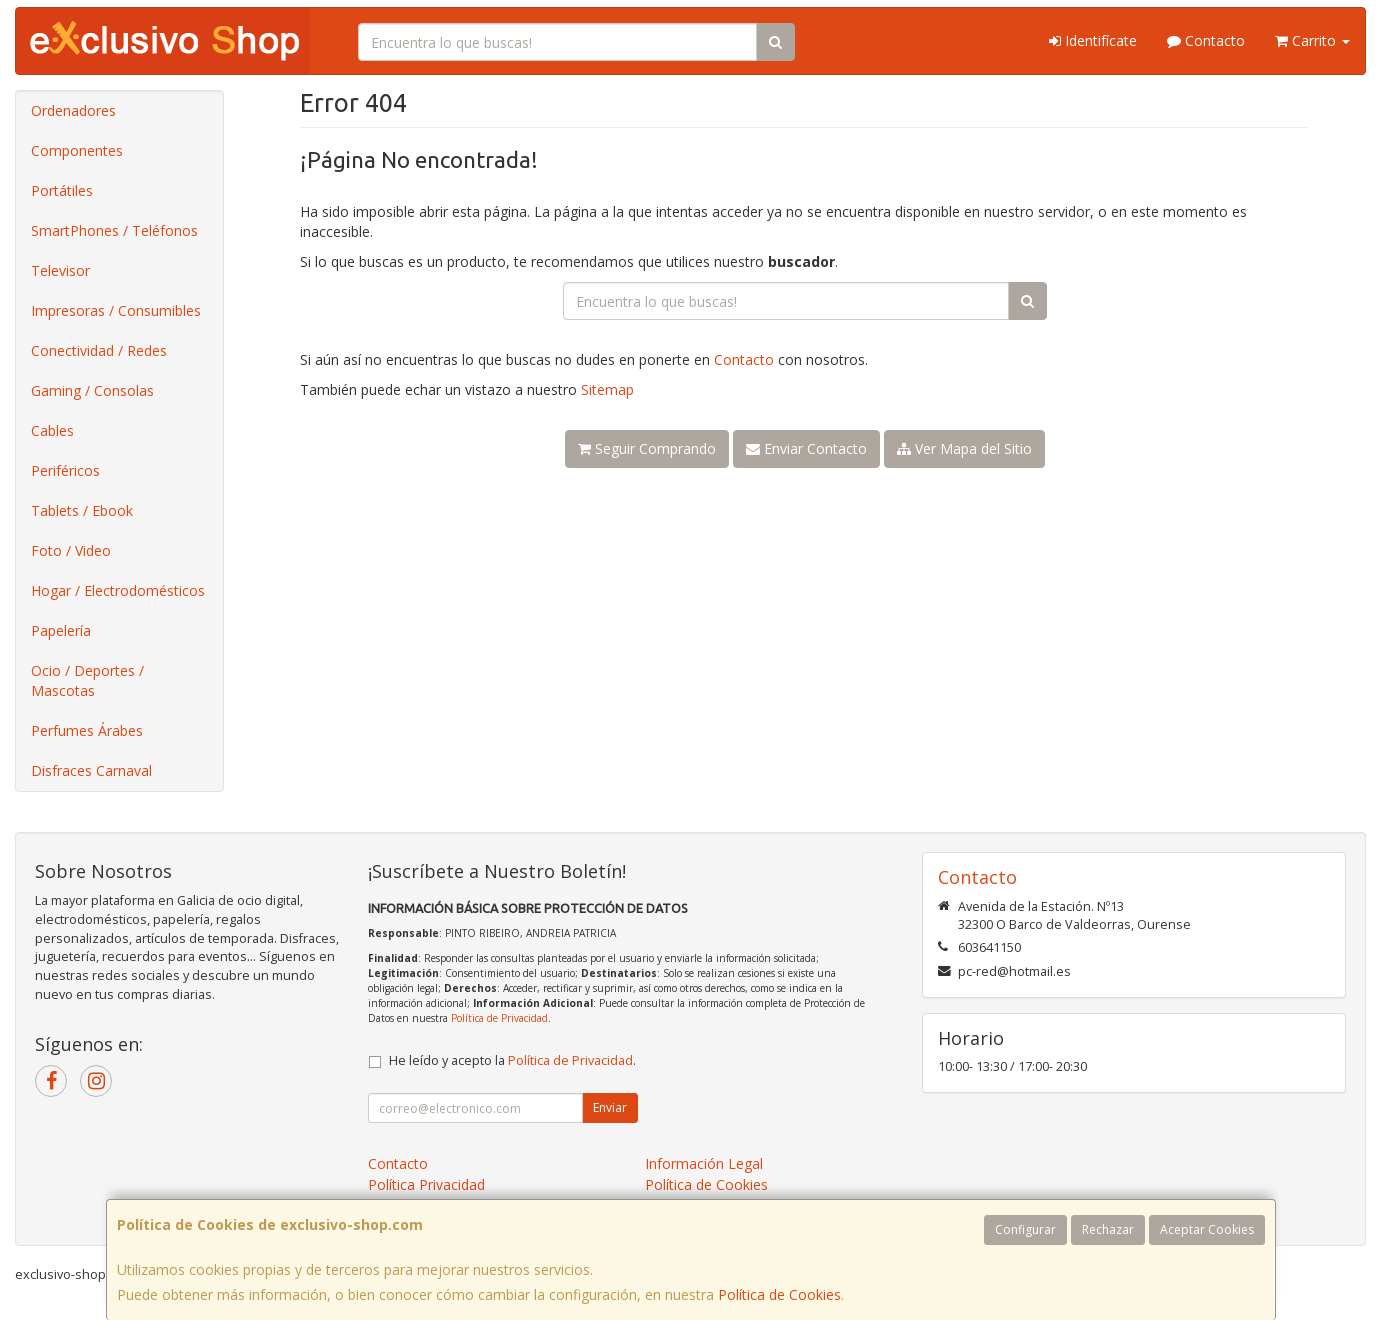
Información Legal (704, 1163)
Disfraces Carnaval (91, 770)
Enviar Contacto (806, 448)
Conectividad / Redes (99, 350)
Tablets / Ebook (82, 510)
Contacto (1206, 40)
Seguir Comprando (647, 448)
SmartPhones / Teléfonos (114, 230)
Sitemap (607, 389)
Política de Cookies (779, 1294)
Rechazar (1108, 1229)
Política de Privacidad (499, 1018)
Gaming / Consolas (92, 390)
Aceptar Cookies (1207, 1229)
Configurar (1025, 1229)
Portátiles (62, 190)
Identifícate (1093, 40)
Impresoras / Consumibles (116, 310)
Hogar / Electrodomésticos (118, 590)
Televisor (60, 270)
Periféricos (65, 470)
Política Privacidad (426, 1184)
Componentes (77, 150)
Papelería (61, 630)
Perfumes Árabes (87, 730)
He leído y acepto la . (512, 1060)
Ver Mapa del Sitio (964, 448)
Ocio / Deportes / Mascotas (87, 680)
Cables (52, 430)
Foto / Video (71, 550)
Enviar (610, 1107)
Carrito (1312, 40)
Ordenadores (73, 110)
